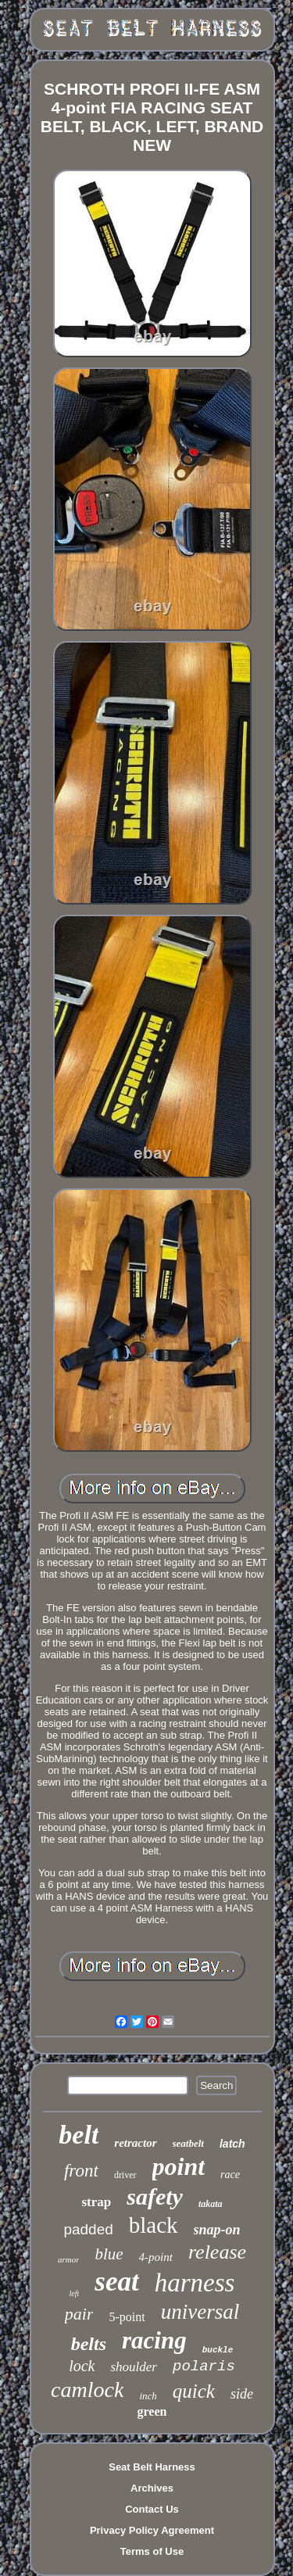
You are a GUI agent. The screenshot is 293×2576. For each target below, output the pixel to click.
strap (96, 2201)
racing (154, 2340)
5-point (127, 2316)
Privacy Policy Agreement (152, 2530)
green (152, 2411)
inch (147, 2396)
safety (155, 2196)
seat (116, 2281)
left (75, 2293)
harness (195, 2283)
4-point (156, 2257)
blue (109, 2254)
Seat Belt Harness (152, 2467)
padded (88, 2229)
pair (79, 2313)
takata (210, 2203)
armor (69, 2259)
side (241, 2394)
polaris (204, 2366)
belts (88, 2344)
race (230, 2174)
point (178, 2166)
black (153, 2224)
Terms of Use (152, 2551)
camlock (87, 2389)
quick (194, 2391)
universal (200, 2311)
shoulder (133, 2366)
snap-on (217, 2229)
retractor (135, 2143)
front (81, 2170)
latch (232, 2143)
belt (78, 2134)
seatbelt (188, 2143)
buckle (218, 2350)
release (217, 2252)
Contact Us (152, 2509)
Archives (151, 2488)
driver (125, 2174)
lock (82, 2365)
